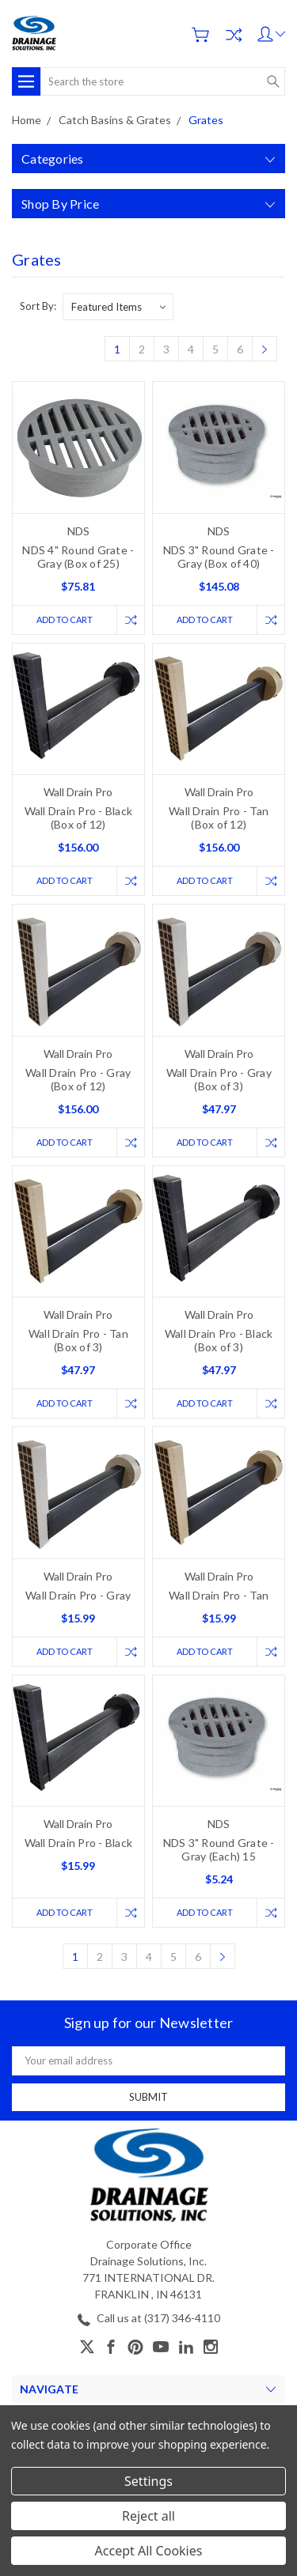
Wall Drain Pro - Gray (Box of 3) (219, 1079)
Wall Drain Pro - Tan (218, 1595)
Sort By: (38, 306)
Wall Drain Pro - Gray (78, 1595)
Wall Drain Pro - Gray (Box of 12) (78, 1079)
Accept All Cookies (149, 2550)
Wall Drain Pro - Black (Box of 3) (219, 1340)
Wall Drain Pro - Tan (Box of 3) (78, 1340)
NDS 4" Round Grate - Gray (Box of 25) (78, 556)
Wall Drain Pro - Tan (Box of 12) (218, 817)
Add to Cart (64, 619)
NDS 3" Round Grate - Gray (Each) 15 (219, 1849)
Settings (148, 2481)
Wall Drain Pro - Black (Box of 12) (79, 817)
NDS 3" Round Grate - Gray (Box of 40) (219, 556)
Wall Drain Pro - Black (79, 1842)
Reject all (148, 2516)
